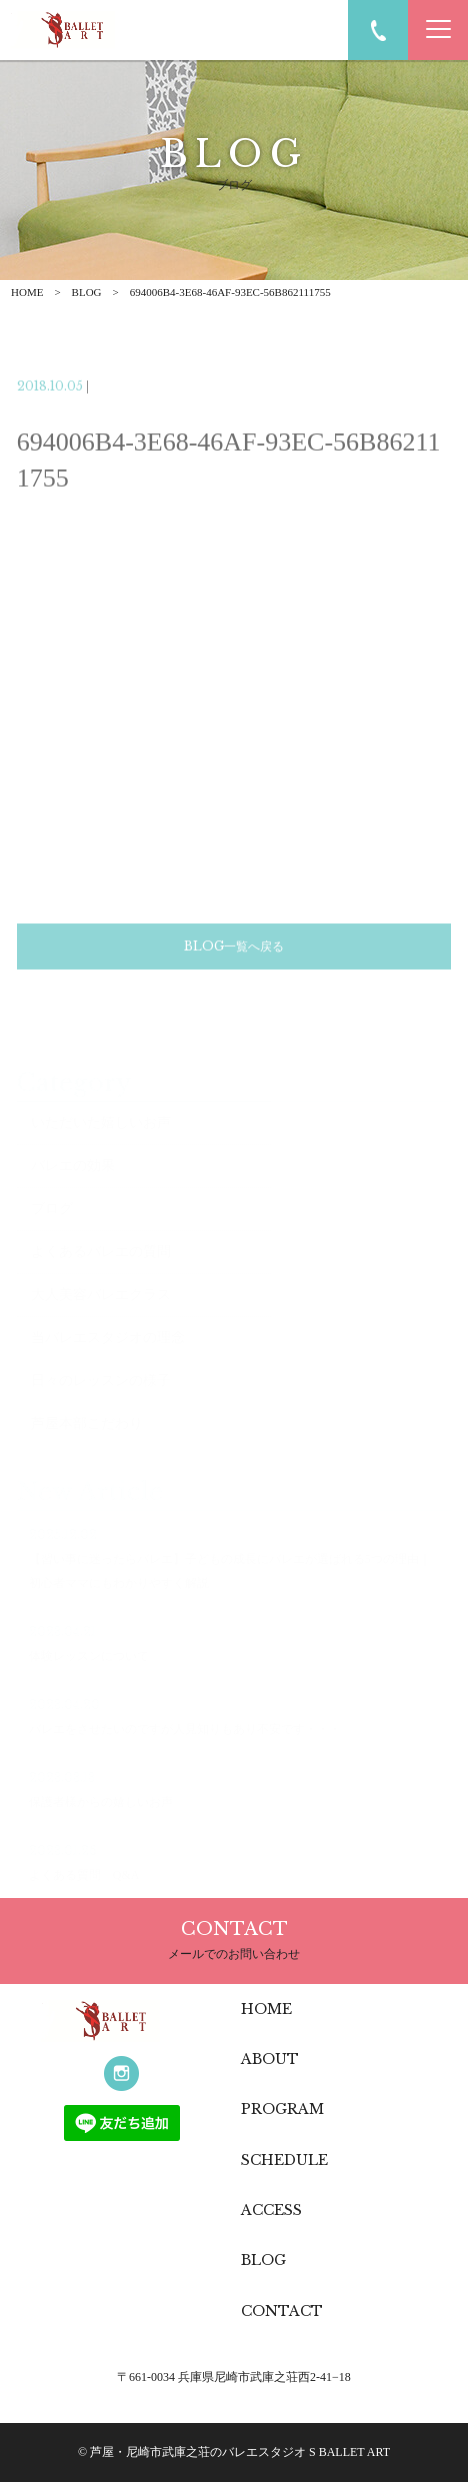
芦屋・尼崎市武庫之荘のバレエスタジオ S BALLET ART (240, 2452)
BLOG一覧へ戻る (234, 964)
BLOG (87, 292)
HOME (27, 292)
